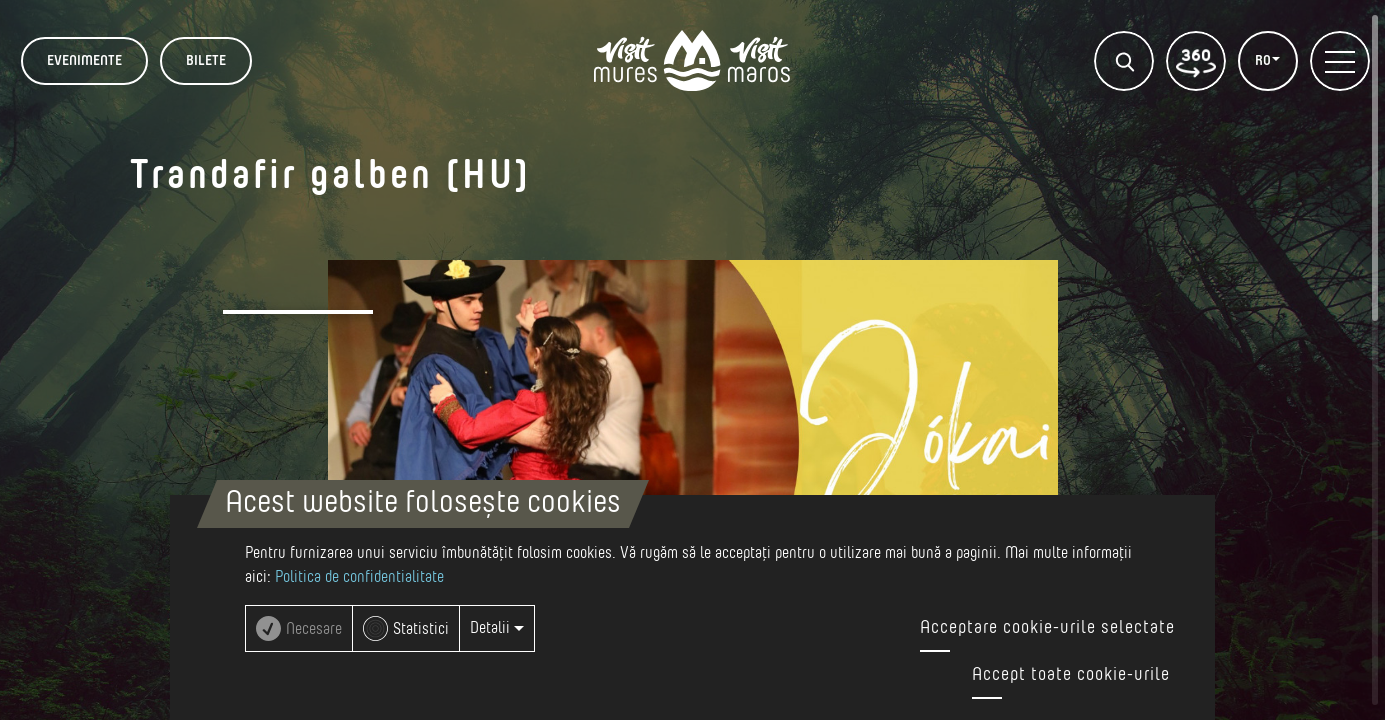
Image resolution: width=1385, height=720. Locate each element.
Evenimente (84, 61)
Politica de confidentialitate (359, 577)
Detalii (497, 628)
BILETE (206, 61)
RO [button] (1264, 61)
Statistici (421, 629)
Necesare (314, 629)
